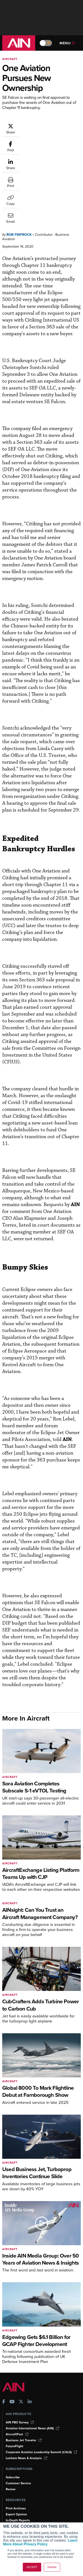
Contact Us (14, 2520)
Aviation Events (17, 2477)
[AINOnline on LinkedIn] (30, 2335)
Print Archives (16, 2441)
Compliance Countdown (23, 2483)
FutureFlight (14, 2379)
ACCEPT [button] (32, 2567)
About (10, 2502)
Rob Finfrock (19, 167)
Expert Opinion (16, 2447)
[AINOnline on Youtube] (12, 2335)
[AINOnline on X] (21, 2335)
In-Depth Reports (18, 2453)
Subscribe (13, 2410)
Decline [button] (52, 2567)
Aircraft (10, 59)
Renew (10, 2422)
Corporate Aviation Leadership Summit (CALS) (41, 2385)
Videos (11, 2459)
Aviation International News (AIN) (32, 2361)
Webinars (12, 2465)
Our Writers (14, 2508)
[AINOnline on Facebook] (3, 2335)
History (11, 2514)
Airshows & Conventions (23, 2471)
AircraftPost (17, 2367)
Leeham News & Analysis (26, 2391)
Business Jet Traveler (24, 2373)
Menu (67, 43)
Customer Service (18, 2416)
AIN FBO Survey (20, 2355)
